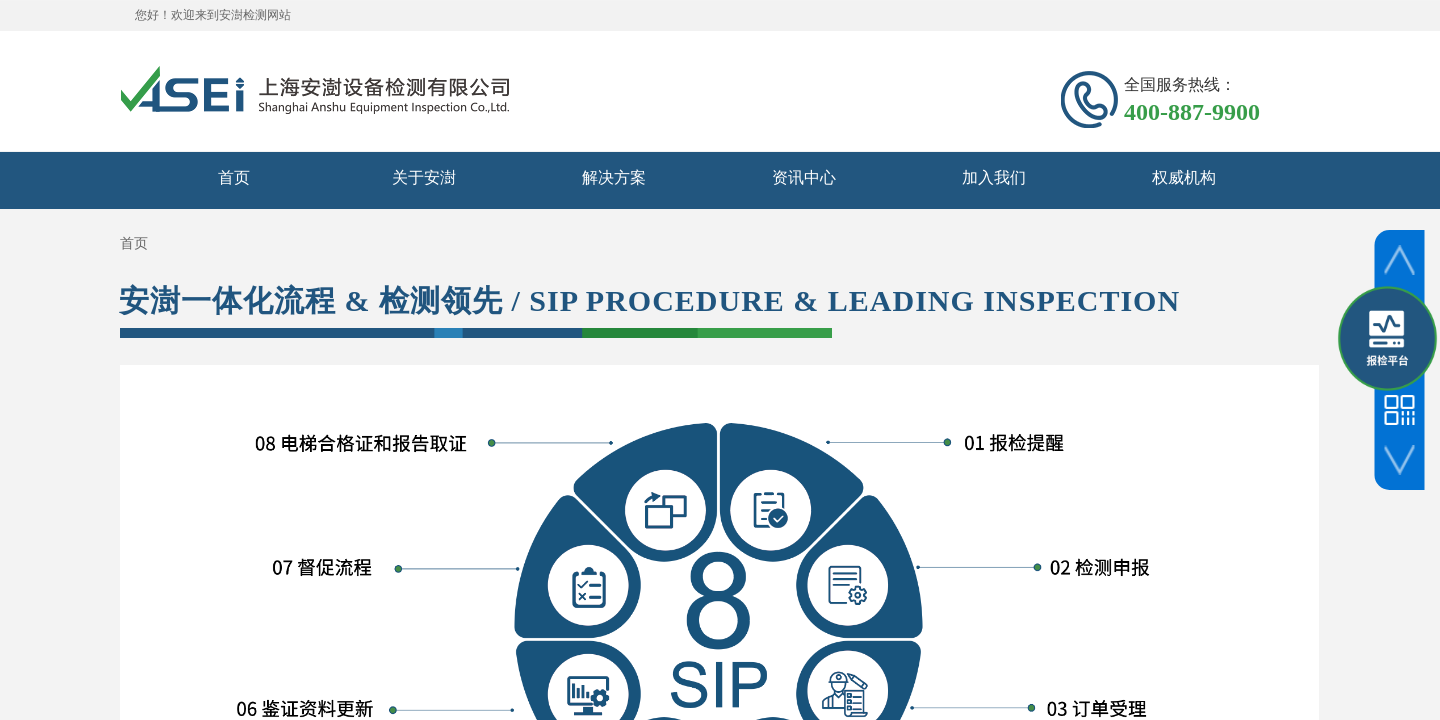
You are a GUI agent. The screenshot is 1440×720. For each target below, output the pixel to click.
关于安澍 (424, 177)
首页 (234, 177)
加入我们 (994, 177)
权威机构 (1184, 177)
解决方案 (614, 177)
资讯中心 (804, 177)
